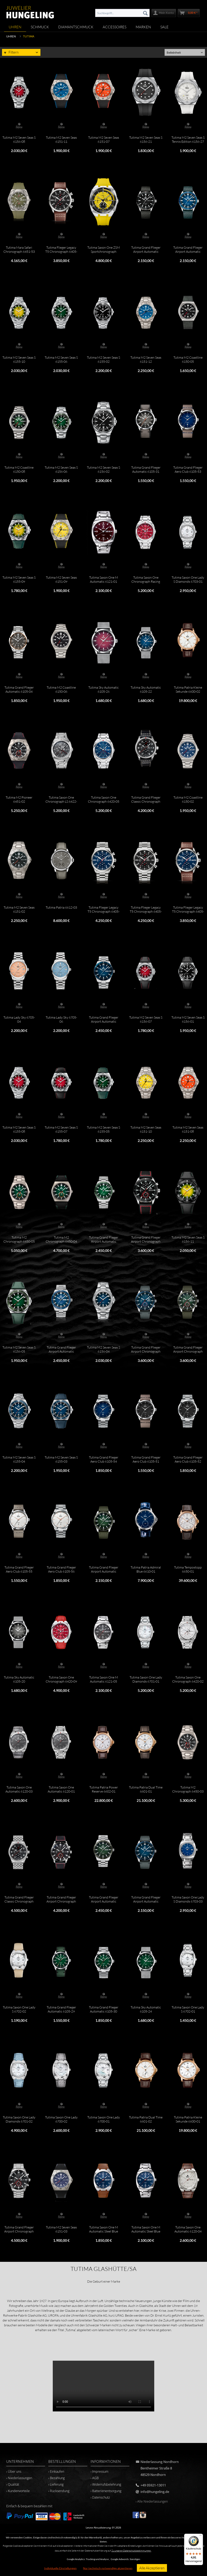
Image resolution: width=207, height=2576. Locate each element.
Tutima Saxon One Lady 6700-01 (103, 2119)
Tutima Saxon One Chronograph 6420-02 (188, 1679)
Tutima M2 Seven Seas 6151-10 (145, 1129)
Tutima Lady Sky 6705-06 (61, 1019)
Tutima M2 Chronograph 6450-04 (61, 1239)
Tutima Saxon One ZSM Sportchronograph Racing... (103, 249)
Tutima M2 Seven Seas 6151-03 (61, 2229)
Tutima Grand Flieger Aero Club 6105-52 (188, 1459)
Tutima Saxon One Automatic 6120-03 (19, 1789)
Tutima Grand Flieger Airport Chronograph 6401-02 (19, 2229)
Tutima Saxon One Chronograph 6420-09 (61, 1679)
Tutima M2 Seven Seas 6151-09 (61, 579)
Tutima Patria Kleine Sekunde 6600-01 (188, 2119)
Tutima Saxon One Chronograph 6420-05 (103, 799)
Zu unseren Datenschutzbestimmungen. (131, 2550)
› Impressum (99, 2471)
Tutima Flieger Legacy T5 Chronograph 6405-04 (103, 909)
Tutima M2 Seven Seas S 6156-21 (145, 139)
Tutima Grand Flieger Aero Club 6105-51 (146, 1459)
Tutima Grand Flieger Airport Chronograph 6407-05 (146, 1239)
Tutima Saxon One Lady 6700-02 (61, 2119)
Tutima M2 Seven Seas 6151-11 (61, 139)
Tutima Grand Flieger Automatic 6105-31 (146, 469)
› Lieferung (55, 2484)
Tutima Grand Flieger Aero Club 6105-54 (103, 1459)
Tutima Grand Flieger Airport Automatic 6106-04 (103, 1899)
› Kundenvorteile (18, 2491)
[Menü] (200, 2536)
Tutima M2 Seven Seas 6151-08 (187, 1129)
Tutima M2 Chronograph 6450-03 (188, 1789)
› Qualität (12, 2484)
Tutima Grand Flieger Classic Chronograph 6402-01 (146, 799)
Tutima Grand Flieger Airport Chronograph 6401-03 (61, 1899)
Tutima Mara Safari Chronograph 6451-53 (19, 249)
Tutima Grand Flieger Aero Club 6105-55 (19, 1569)
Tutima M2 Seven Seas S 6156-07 (145, 1019)
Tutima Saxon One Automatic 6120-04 (188, 2229)
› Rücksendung (58, 2491)
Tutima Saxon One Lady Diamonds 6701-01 (146, 1679)
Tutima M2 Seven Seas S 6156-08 (19, 139)
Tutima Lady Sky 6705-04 (19, 1019)
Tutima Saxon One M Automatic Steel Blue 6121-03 (145, 2229)
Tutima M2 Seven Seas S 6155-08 (19, 1129)
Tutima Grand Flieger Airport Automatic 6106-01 (146, 1899)
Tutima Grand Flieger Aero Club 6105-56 (61, 1569)
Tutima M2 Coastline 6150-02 (188, 799)
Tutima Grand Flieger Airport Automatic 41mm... (146, 249)
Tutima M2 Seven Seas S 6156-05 (19, 1349)
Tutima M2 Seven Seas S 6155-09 (19, 579)
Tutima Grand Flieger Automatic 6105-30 (103, 2009)
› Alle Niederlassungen (152, 2501)
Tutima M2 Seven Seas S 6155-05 (103, 1129)
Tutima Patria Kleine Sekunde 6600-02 (188, 689)
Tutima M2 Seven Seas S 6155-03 (61, 1459)
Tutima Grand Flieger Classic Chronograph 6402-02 (19, 1899)
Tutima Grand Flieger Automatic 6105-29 (61, 2009)
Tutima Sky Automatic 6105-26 (103, 689)
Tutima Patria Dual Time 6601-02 (146, 2119)
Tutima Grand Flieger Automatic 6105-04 (19, 689)
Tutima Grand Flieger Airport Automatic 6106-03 (103, 1569)
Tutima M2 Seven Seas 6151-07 (103, 139)
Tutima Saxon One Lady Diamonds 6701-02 (19, 2119)
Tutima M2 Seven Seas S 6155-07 (61, 1129)
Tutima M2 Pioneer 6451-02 (19, 799)
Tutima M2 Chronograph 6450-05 (19, 1239)
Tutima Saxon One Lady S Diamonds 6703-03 (188, 1899)
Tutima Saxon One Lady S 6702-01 (188, 2009)
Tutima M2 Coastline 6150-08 (19, 469)
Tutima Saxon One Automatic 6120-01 (61, 1789)
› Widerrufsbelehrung (106, 2484)
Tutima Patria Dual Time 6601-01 (146, 1789)
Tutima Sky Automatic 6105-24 (146, 2009)
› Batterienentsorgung (106, 2491)
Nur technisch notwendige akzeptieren (107, 2568)
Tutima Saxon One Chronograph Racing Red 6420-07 (145, 579)
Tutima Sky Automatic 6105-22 (146, 689)
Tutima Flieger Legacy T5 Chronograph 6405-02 (146, 909)
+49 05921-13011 (153, 2485)
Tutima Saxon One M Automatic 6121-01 (103, 579)
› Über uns (13, 2471)
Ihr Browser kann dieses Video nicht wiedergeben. (103, 2386)
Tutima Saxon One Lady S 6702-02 (19, 2009)
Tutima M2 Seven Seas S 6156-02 (103, 469)
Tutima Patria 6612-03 (61, 907)
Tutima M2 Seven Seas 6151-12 (145, 359)
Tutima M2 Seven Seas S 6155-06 (61, 359)
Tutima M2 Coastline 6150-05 (188, 359)
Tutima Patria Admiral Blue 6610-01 (146, 1569)
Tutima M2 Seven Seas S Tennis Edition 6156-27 (188, 139)
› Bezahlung (56, 2478)
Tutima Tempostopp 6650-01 (188, 1569)
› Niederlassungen (19, 2478)
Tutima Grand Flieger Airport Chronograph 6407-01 (146, 1349)
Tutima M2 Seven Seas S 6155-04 (19, 1459)
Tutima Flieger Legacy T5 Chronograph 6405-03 (188, 909)
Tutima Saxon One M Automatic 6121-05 (103, 1679)
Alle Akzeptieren (152, 2568)
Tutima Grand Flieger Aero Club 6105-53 (188, 469)
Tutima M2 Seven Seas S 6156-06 (61, 469)
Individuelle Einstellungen (60, 2568)
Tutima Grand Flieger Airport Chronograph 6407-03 (188, 1349)
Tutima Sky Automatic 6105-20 (19, 1679)
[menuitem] (122, 13)
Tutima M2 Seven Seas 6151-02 (19, 909)
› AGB (95, 2478)
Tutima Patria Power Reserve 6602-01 (103, 1789)
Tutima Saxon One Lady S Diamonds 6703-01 (188, 579)
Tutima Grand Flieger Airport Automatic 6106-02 (103, 1019)
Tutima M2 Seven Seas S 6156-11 (188, 1239)
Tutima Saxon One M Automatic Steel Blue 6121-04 (103, 2229)
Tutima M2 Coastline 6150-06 (61, 689)
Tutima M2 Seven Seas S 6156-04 (103, 1349)
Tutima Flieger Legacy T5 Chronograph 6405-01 (61, 249)
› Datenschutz (100, 2497)
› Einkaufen (56, 2471)
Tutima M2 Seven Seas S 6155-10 (19, 359)
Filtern (11, 52)
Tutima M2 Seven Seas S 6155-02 (103, 359)
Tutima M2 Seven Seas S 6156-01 (188, 1019)
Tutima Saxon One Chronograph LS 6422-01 (61, 799)
